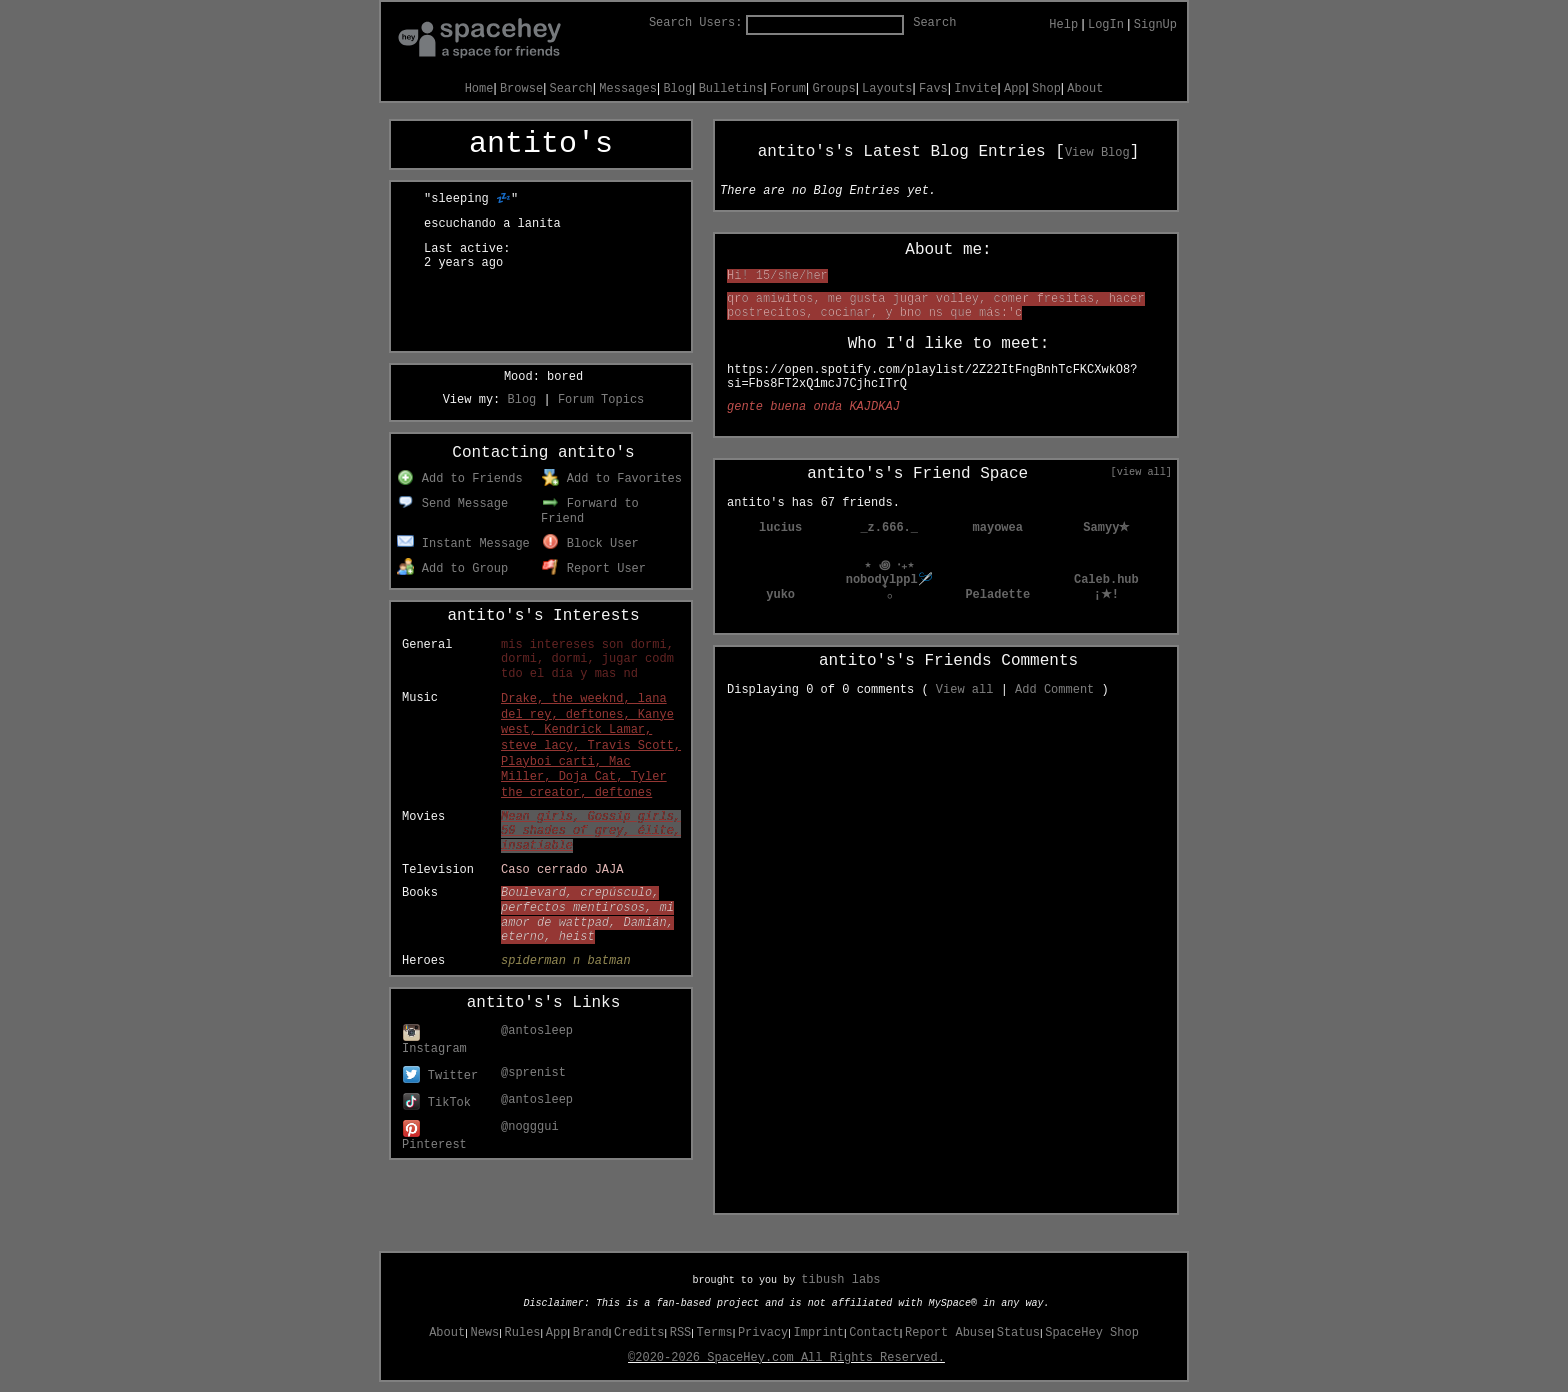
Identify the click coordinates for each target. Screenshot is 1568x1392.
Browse (521, 89)
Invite (975, 89)
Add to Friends (459, 479)
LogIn (1106, 25)
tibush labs (840, 1280)
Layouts (887, 89)
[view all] (1141, 472)
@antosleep (537, 1031)
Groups (833, 89)
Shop (1046, 89)
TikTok (437, 1103)
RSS (681, 1333)
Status (1018, 1333)
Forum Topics (601, 400)
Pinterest (434, 1137)
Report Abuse (948, 1333)
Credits (639, 1333)
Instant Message (463, 544)
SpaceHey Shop (1092, 1333)
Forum (788, 89)
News (484, 1333)
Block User (590, 544)
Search (934, 23)
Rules (523, 1333)
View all (965, 690)
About (1085, 89)
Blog (677, 89)
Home (479, 89)
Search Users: (696, 23)
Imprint (819, 1333)
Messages (628, 89)
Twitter (440, 1076)
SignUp (1155, 25)
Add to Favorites (612, 479)
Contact (874, 1333)
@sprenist (533, 1073)
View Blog (1097, 153)
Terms (715, 1333)
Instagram (434, 1042)
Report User (594, 569)
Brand (591, 1333)
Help (1063, 25)
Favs (933, 89)
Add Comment (1054, 690)
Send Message (452, 504)
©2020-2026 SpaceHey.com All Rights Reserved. (786, 1358)
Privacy (763, 1333)
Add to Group (452, 569)
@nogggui (530, 1127)
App (1015, 89)
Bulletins (731, 89)
